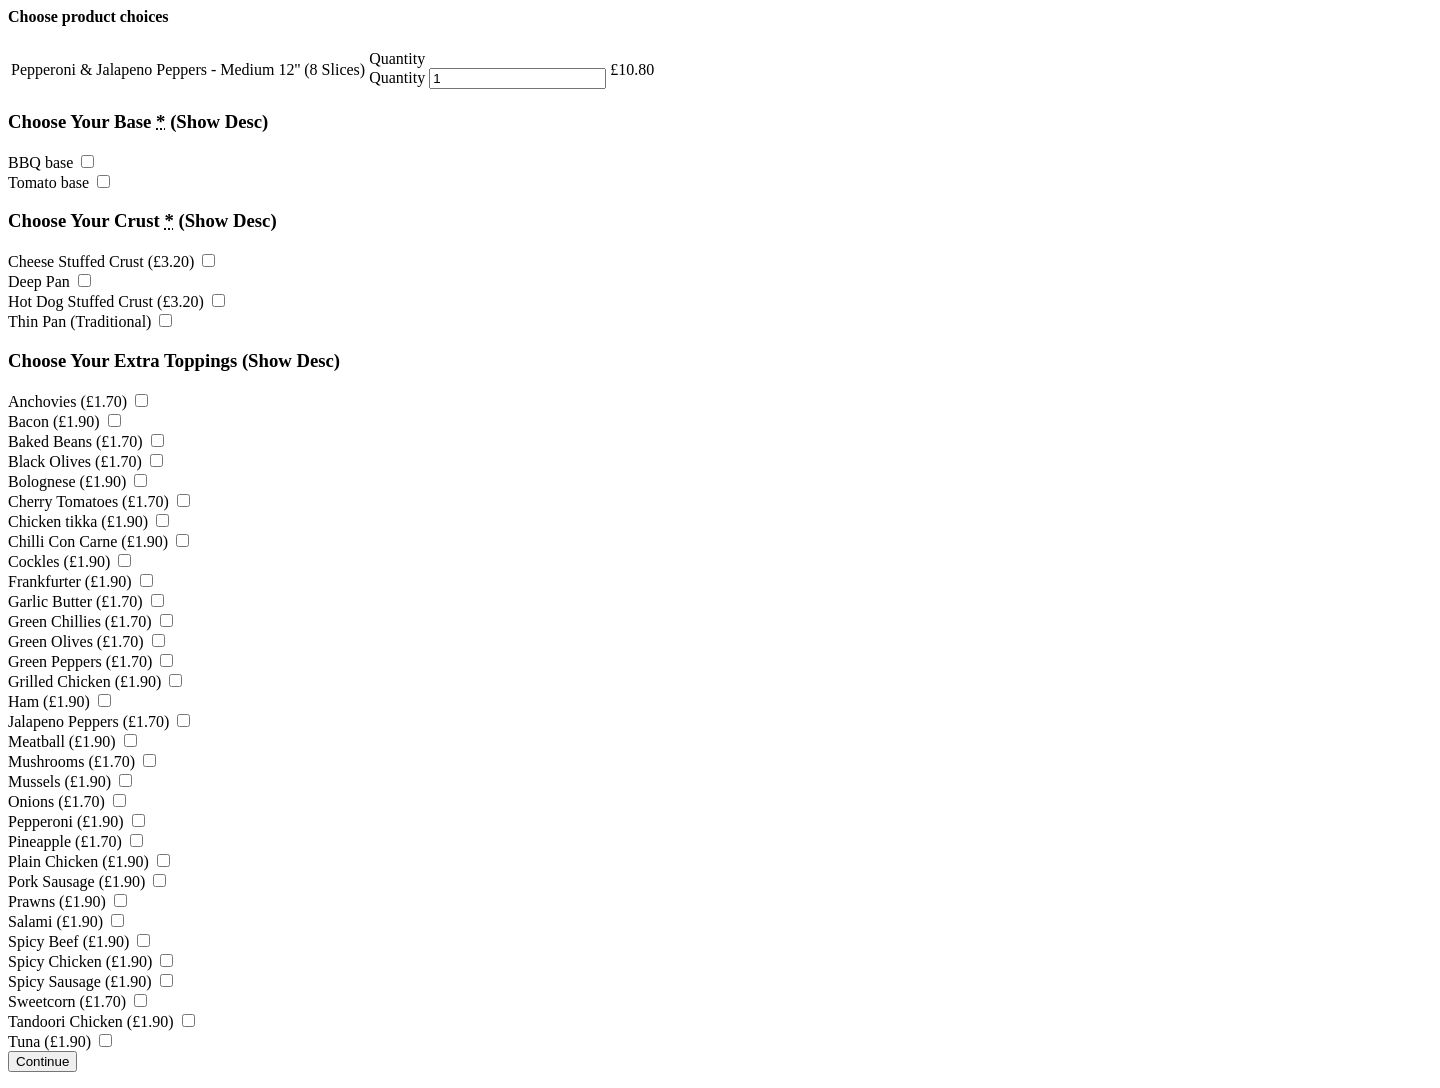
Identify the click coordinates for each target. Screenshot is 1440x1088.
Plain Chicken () (89, 861)
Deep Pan (49, 281)
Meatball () (72, 741)
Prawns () (67, 901)
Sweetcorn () (77, 1001)
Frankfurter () (80, 581)
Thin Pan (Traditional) (90, 321)
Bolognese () (77, 481)
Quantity (397, 77)
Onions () (67, 801)
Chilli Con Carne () (98, 541)
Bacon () (64, 421)
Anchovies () (78, 401)
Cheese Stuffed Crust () (111, 261)
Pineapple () (75, 841)
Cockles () (69, 561)
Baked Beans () (86, 441)
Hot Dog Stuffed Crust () (116, 301)
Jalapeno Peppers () (99, 721)
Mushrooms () (82, 761)
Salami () (66, 921)
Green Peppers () (90, 661)
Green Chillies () (90, 621)
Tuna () (60, 1041)
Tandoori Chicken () (101, 1021)
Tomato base (59, 182)
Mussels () (70, 781)
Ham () (59, 701)
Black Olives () (85, 461)
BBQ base (51, 162)
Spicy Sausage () (90, 981)
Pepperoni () (76, 821)
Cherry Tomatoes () (99, 501)
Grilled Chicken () (95, 681)
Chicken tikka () (88, 521)
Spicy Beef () (79, 941)
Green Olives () (86, 641)
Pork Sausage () (87, 881)
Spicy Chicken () (90, 961)
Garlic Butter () (86, 601)
